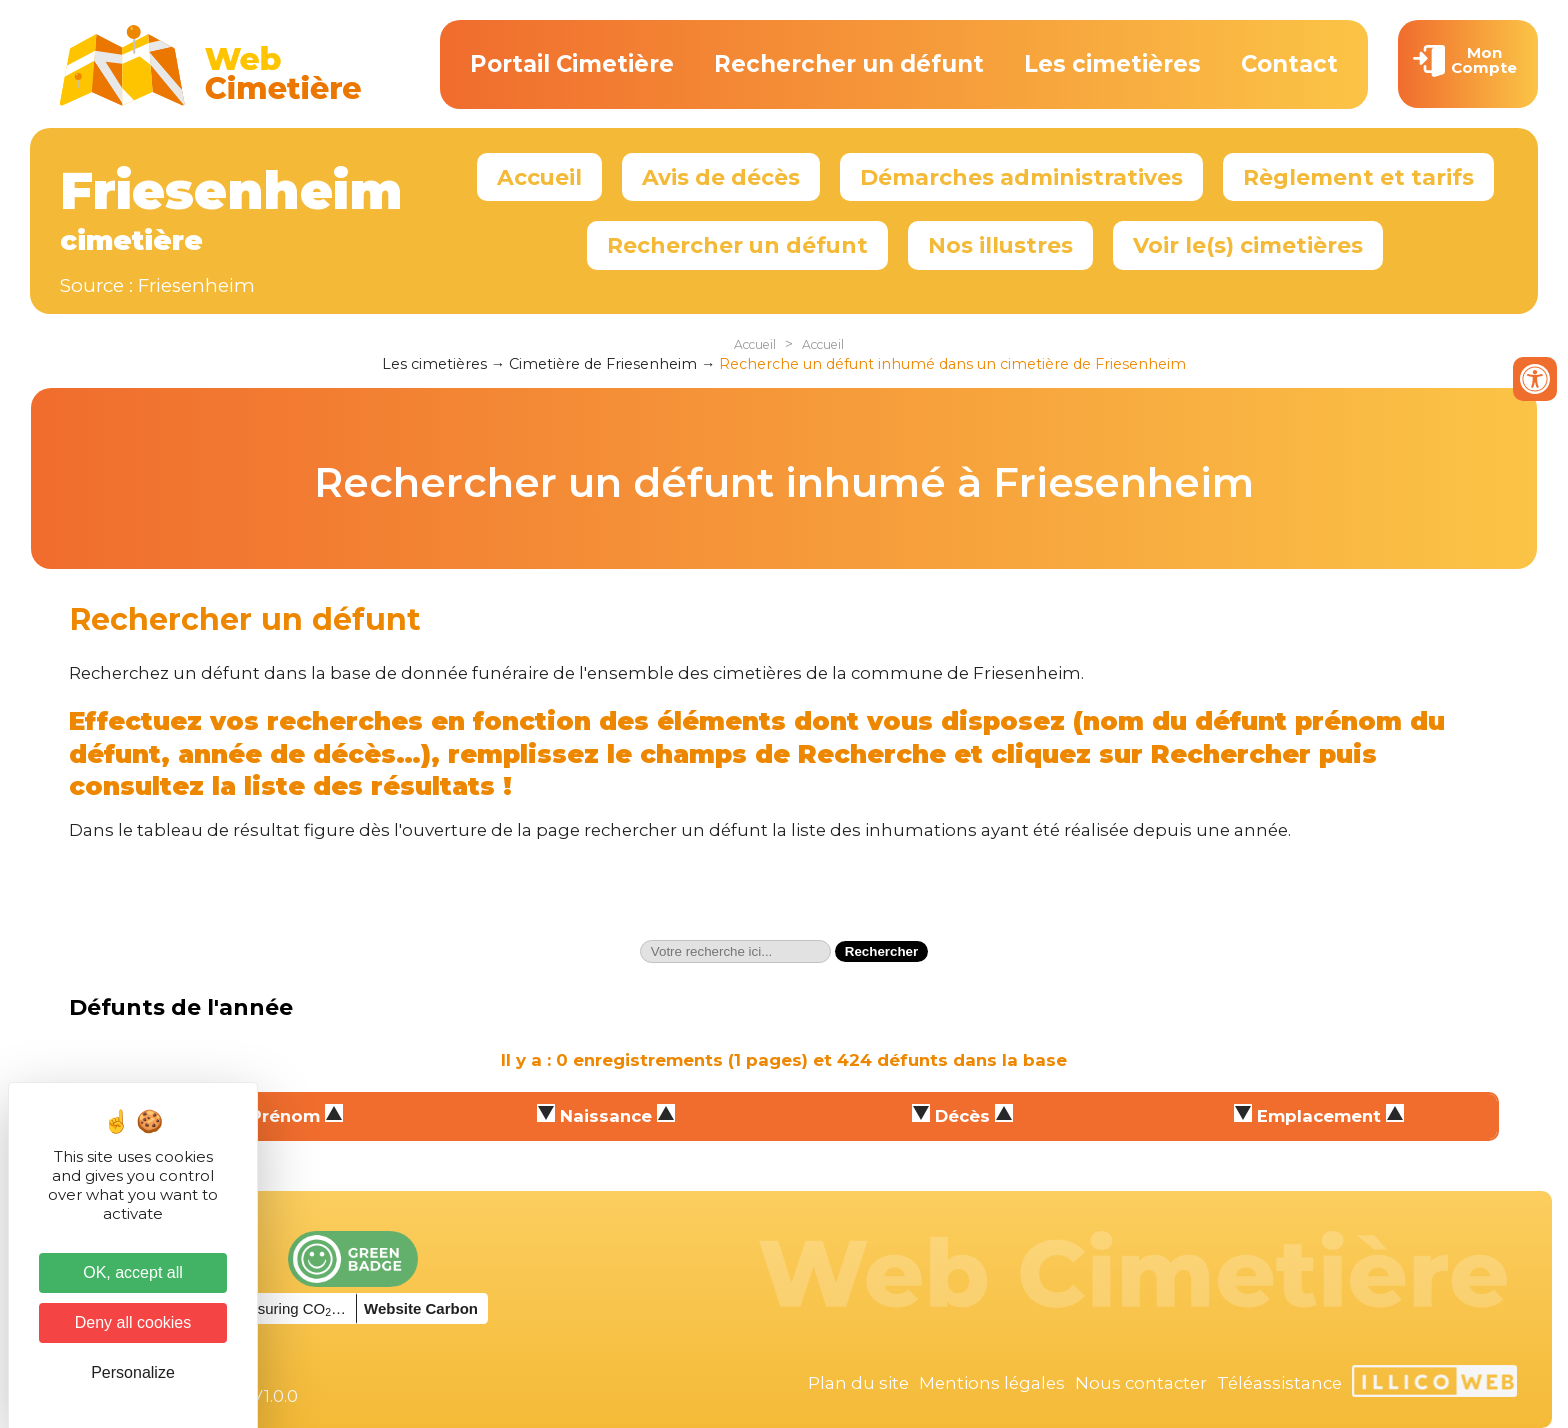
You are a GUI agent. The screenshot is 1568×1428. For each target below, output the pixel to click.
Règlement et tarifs (1358, 177)
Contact (1289, 64)
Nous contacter (1141, 1383)
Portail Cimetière (572, 64)
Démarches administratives (1021, 177)
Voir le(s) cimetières (1248, 245)
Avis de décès (721, 177)
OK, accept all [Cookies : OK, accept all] (133, 1272)
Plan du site (858, 1383)
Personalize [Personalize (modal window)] (133, 1372)
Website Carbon (421, 1308)
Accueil (539, 177)
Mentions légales (992, 1383)
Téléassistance (1279, 1383)
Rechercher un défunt (849, 64)
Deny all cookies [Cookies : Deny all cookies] (133, 1322)
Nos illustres (1000, 245)
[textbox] (735, 951)
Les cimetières (1112, 64)
